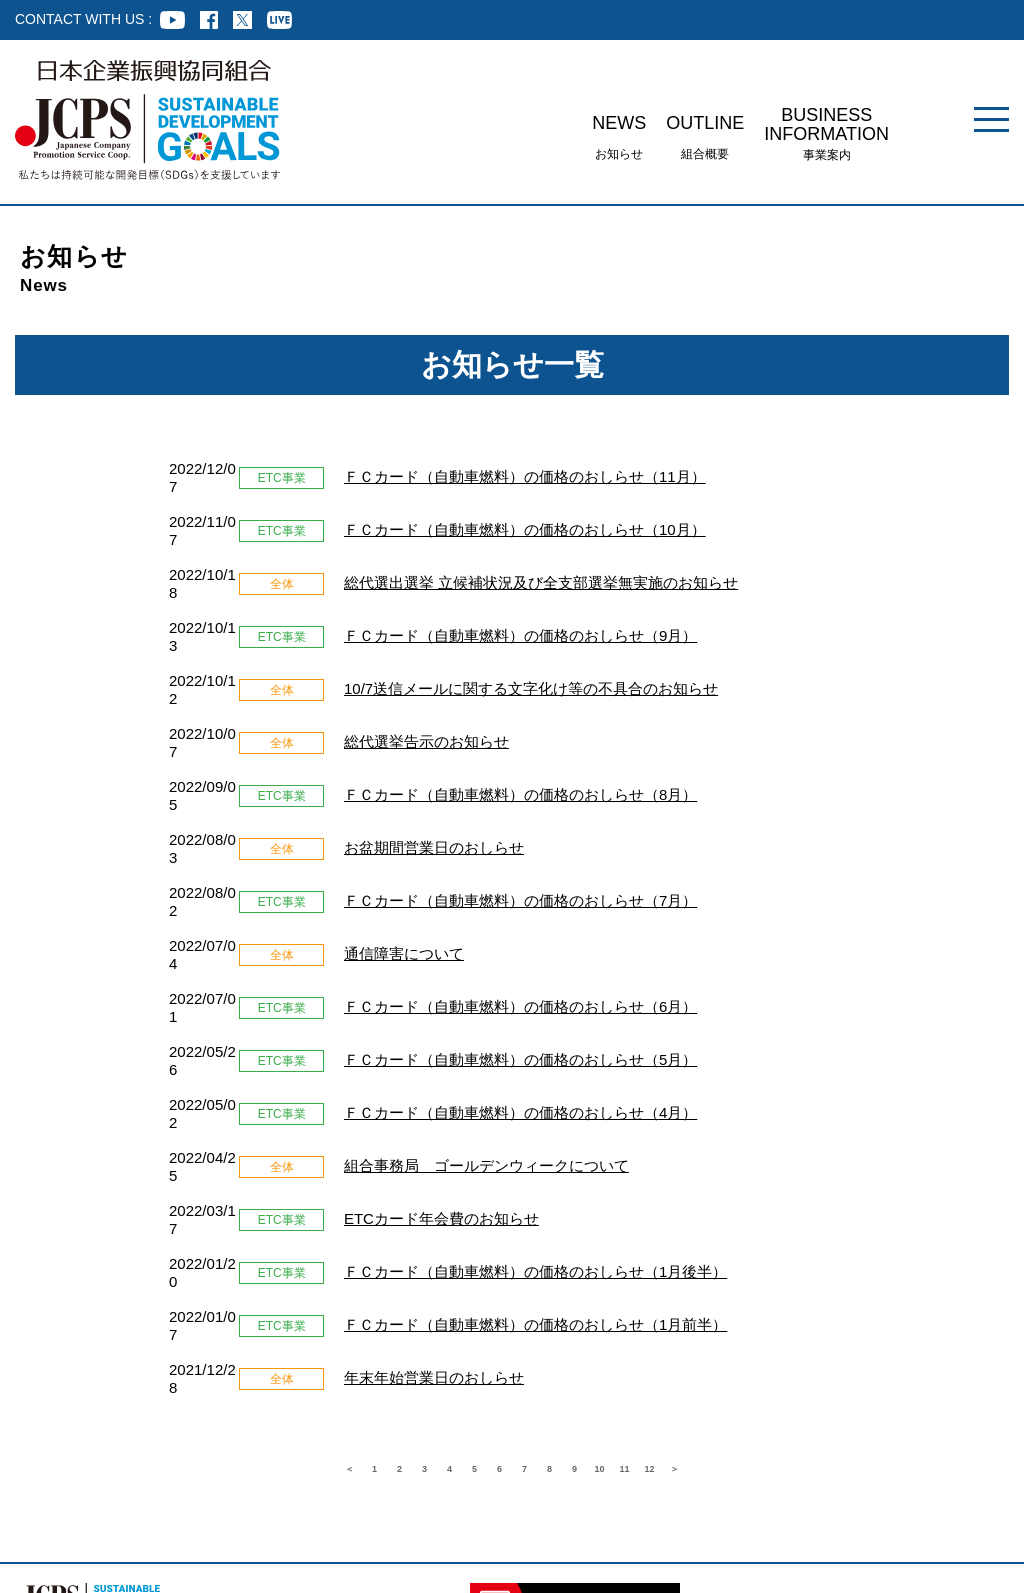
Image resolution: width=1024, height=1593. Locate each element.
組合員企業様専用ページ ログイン (73, 1488)
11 (692, 1231)
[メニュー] (991, 119)
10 (652, 1231)
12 (732, 1231)
